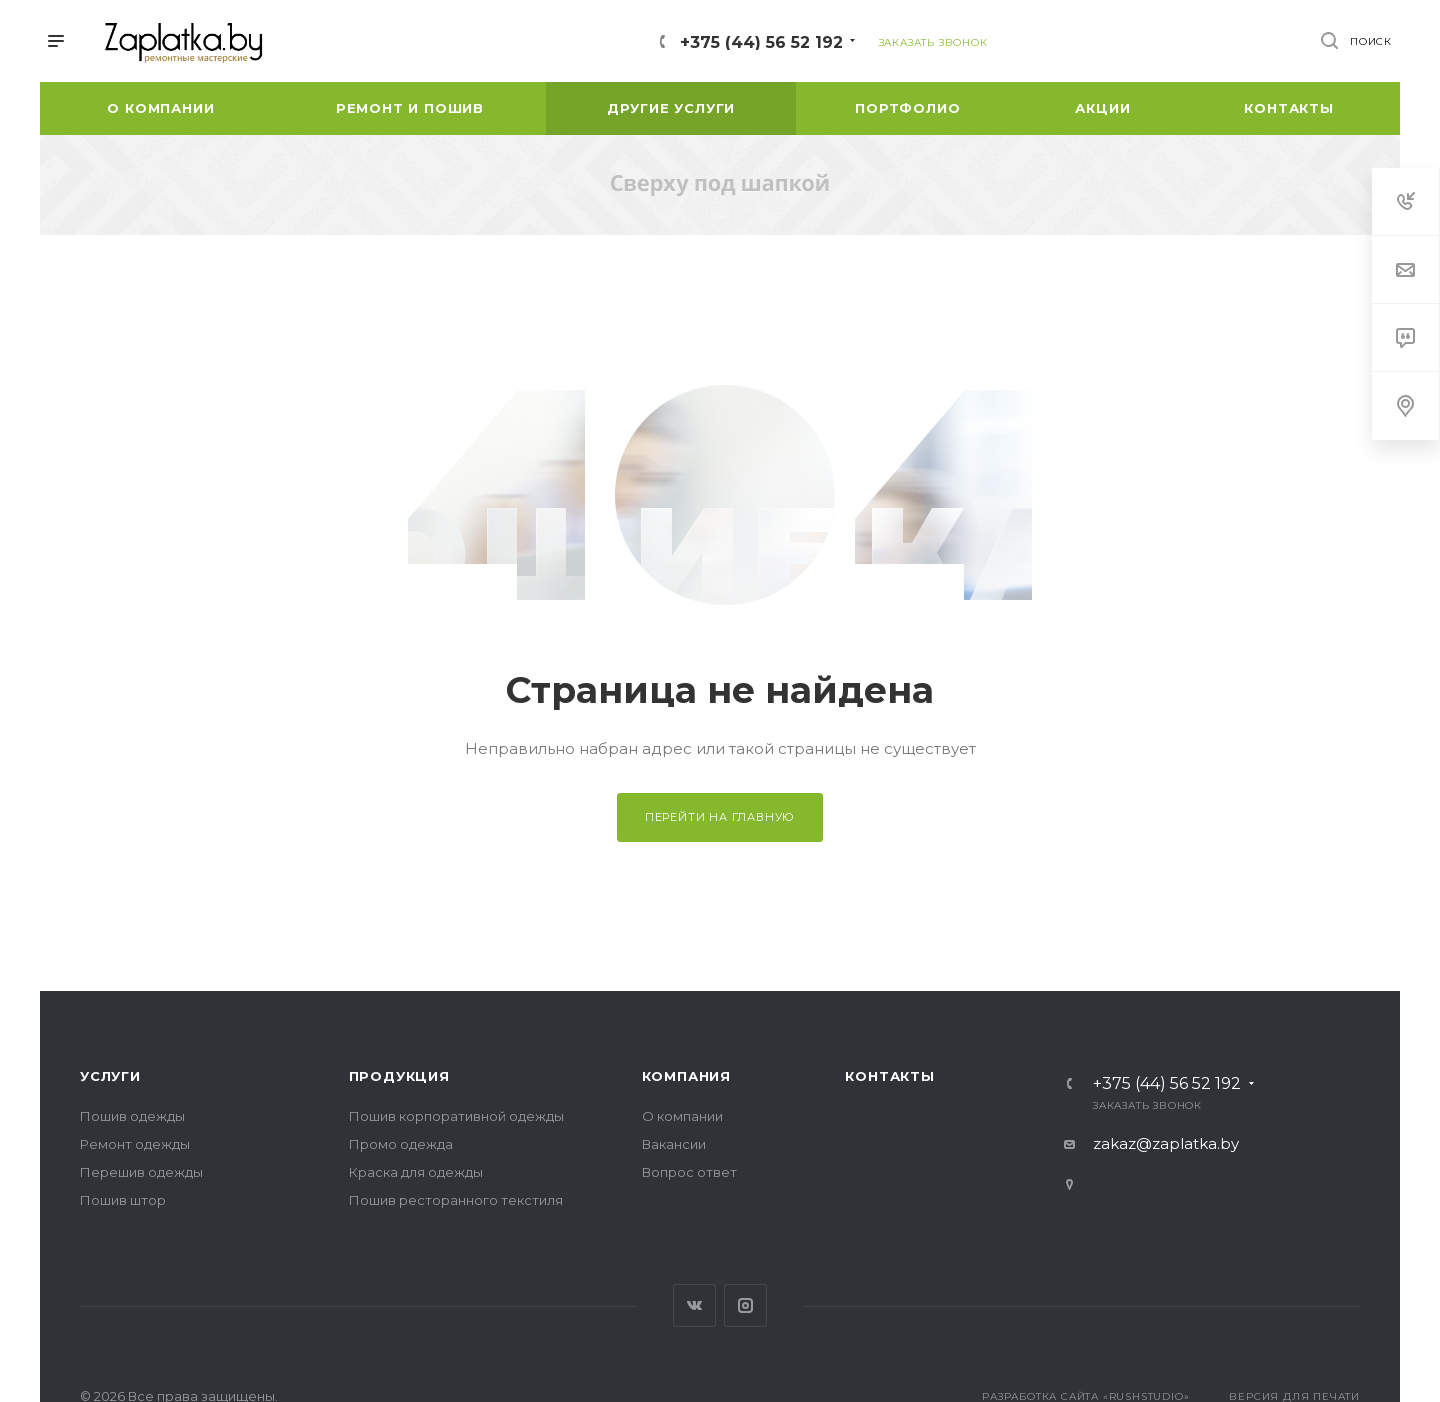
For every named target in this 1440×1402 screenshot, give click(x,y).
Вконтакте (694, 1305)
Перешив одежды (141, 1172)
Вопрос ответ (689, 1172)
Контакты (889, 1076)
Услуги (110, 1076)
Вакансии (674, 1144)
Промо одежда (401, 1144)
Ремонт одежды (135, 1144)
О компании (682, 1116)
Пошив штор (123, 1200)
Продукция (399, 1076)
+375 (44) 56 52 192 (761, 42)
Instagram (745, 1305)
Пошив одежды (132, 1116)
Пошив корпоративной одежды (456, 1116)
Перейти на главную (720, 817)
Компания (686, 1076)
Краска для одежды (416, 1172)
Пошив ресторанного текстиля (456, 1200)
